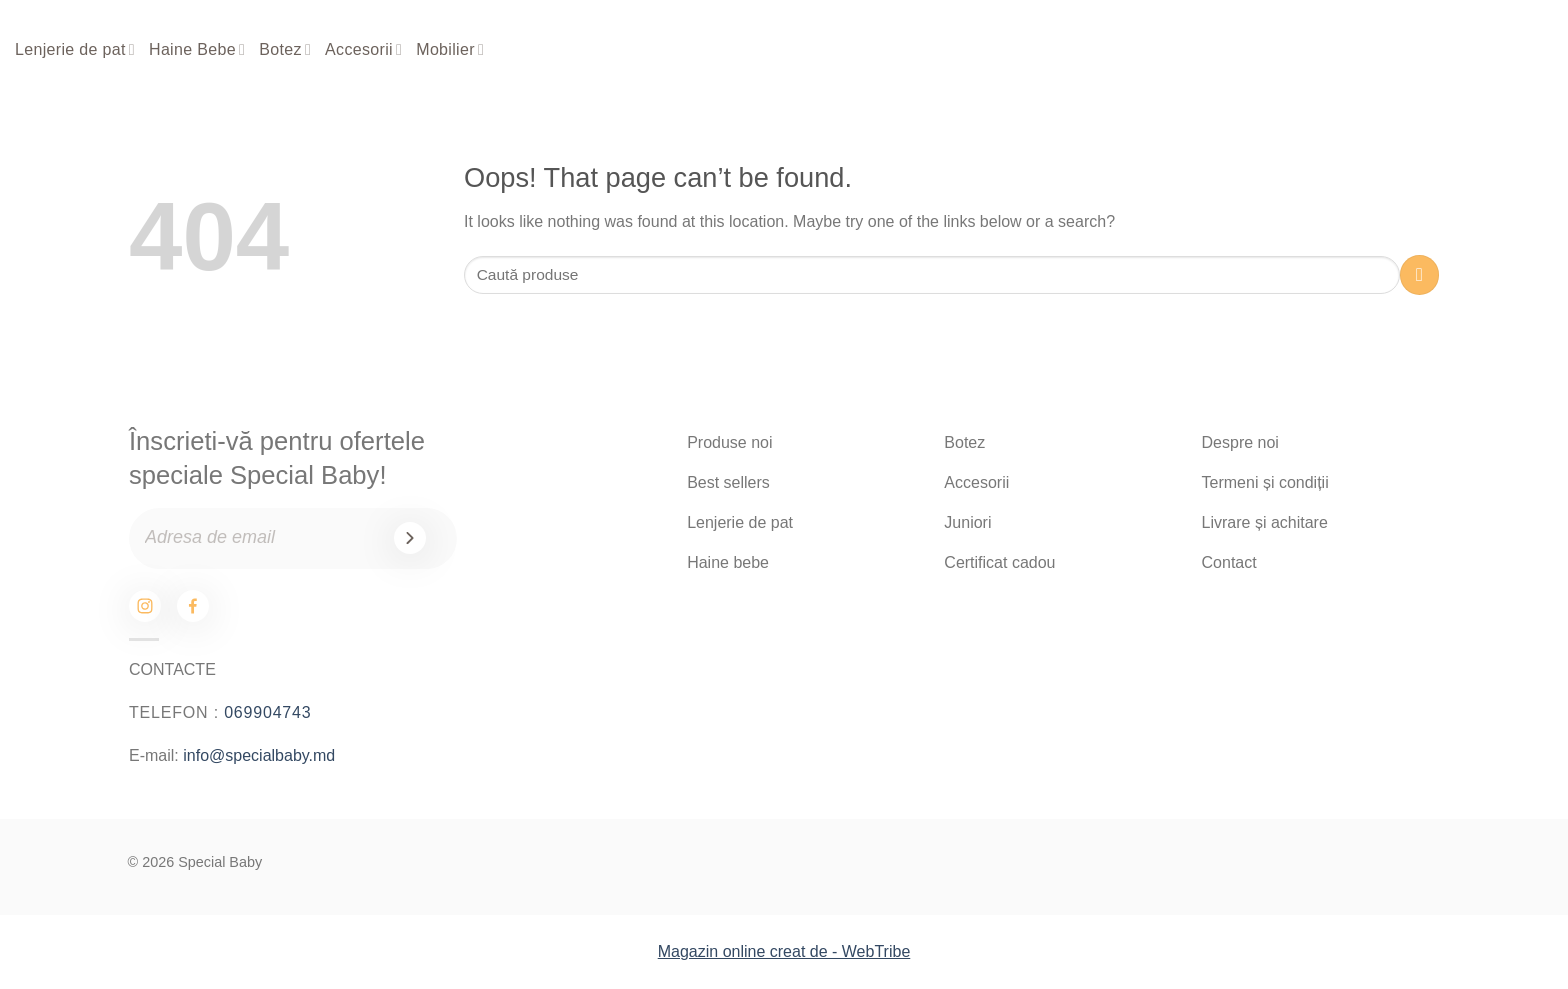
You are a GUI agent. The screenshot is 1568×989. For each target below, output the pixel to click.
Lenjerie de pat (75, 49)
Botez (285, 49)
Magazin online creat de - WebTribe (784, 951)
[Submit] (1419, 274)
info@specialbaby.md (259, 755)
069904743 (267, 712)
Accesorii (363, 49)
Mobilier (450, 49)
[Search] (1405, 50)
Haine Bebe (197, 49)
